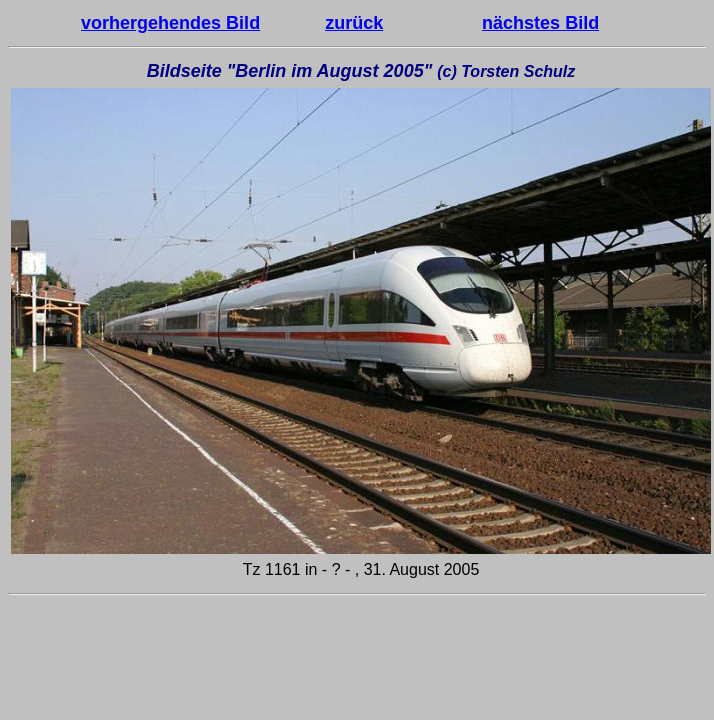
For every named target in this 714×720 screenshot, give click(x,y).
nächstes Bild (540, 23)
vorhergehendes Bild (170, 23)
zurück (354, 23)
